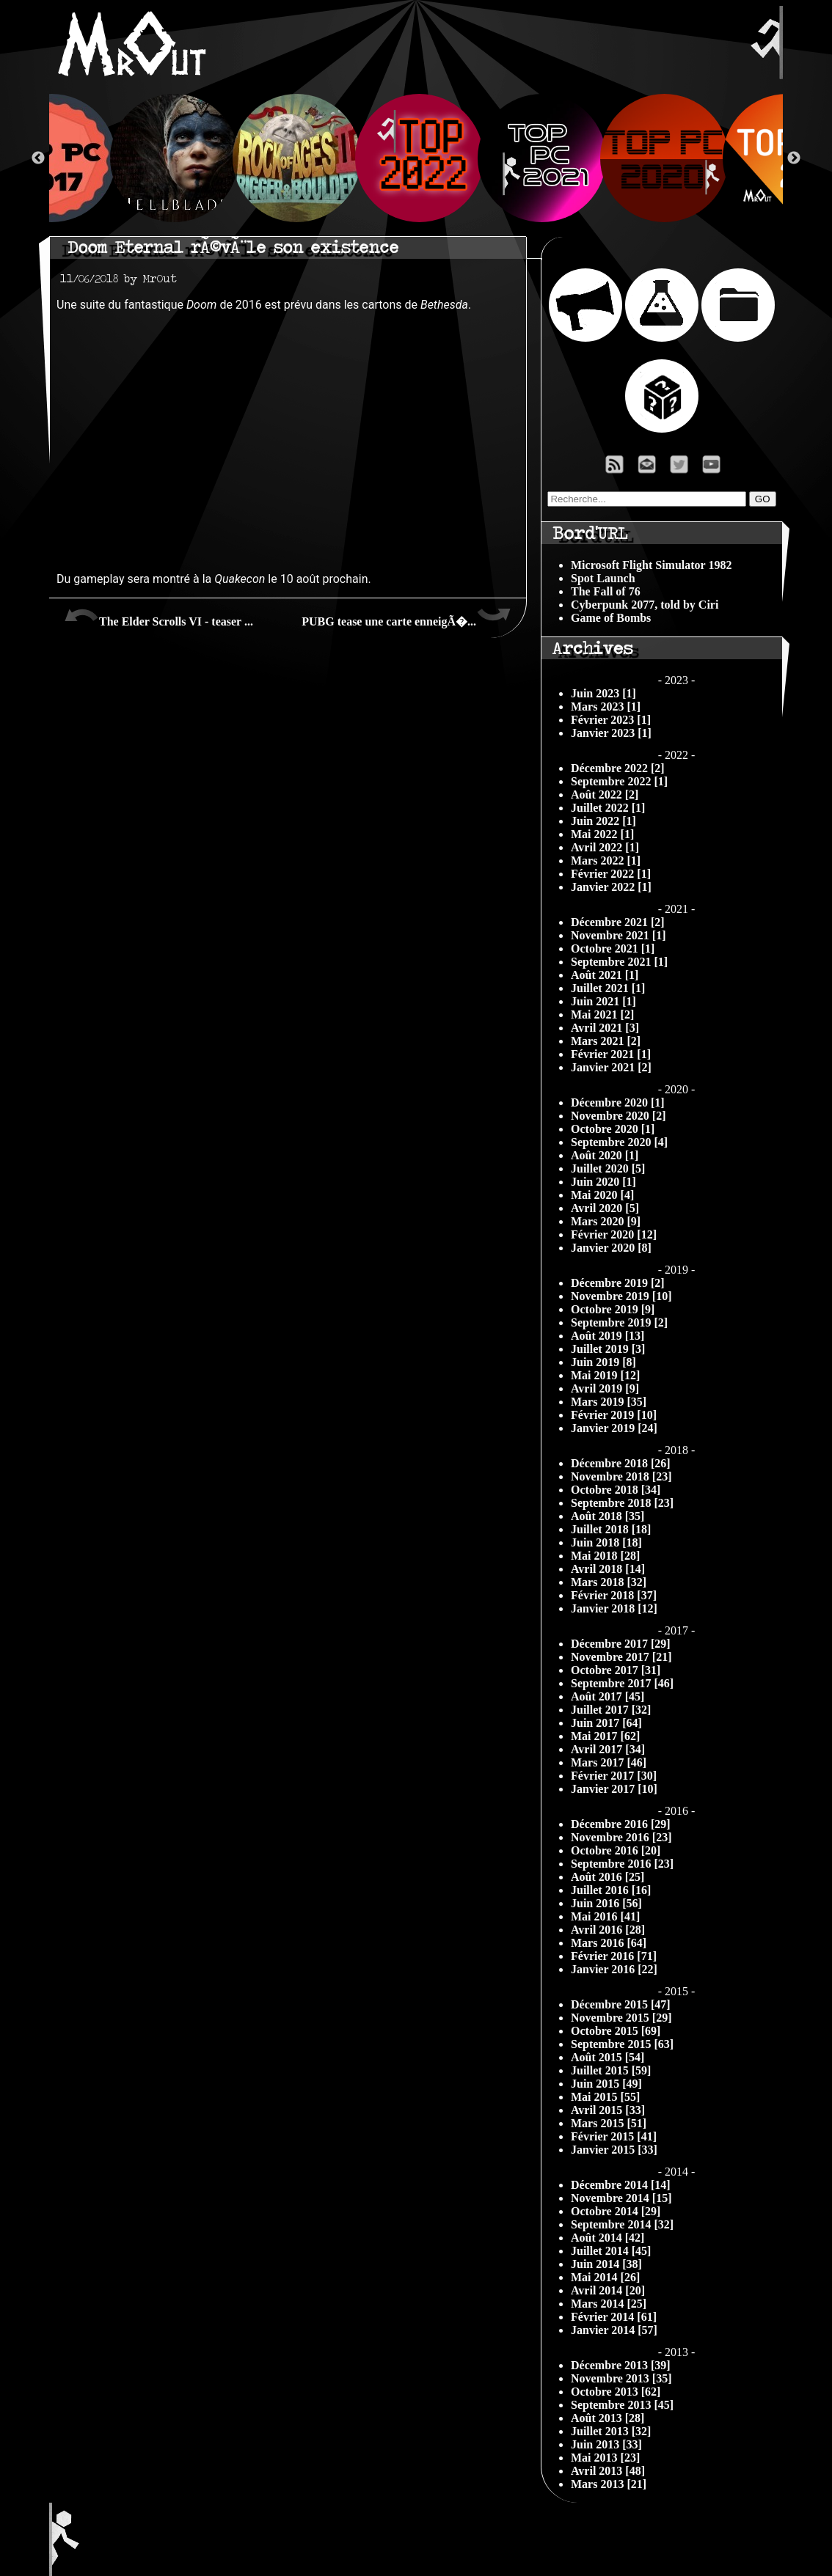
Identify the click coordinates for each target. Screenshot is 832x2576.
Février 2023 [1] (611, 719)
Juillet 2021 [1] (608, 988)
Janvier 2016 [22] (614, 1969)
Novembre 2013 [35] (621, 2378)
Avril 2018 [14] (608, 1569)
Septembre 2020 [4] (619, 1142)
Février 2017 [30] (614, 1775)
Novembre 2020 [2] (618, 1115)
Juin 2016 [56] (606, 1903)
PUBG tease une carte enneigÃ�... (406, 616)
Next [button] (794, 158)
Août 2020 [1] (604, 1155)
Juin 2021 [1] (603, 1001)
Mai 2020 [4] (602, 1195)
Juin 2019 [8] (603, 1362)
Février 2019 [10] (614, 1415)
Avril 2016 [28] (608, 1929)
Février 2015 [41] (614, 2136)
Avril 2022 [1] (605, 847)
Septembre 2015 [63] (622, 2044)
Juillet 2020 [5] (608, 1168)
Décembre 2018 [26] (621, 1463)
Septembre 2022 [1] (619, 781)
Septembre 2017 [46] (622, 1683)
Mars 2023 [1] (606, 706)
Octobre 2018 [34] (615, 1489)
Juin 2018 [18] (606, 1542)
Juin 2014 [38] (606, 2264)
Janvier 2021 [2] (611, 1067)
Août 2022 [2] (604, 794)
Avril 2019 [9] (605, 1388)
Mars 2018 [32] (608, 1582)
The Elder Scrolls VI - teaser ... (158, 616)
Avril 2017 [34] (608, 1749)
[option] (416, 158)
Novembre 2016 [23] (621, 1837)
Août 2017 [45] (607, 1696)
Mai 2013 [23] (605, 2457)
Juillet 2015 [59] (611, 2070)
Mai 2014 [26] (605, 2277)
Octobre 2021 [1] (612, 948)
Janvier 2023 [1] (611, 733)
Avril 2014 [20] (608, 2290)
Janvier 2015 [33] (614, 2149)
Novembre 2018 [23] (621, 1476)
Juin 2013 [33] (606, 2444)
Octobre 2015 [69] (615, 2031)
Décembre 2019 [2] (618, 1283)
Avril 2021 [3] (605, 1027)
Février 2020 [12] (614, 1234)
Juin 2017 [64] (606, 1723)
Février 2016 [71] (614, 1956)
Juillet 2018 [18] (611, 1529)
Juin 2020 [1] (603, 1181)
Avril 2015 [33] (608, 2110)
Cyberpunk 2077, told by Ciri (644, 604)
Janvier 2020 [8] (611, 1247)
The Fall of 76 (606, 591)
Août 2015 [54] (607, 2057)
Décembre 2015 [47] (621, 2004)
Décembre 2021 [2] (618, 922)
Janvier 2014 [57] (614, 2330)
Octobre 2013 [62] (615, 2391)
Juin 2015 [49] (606, 2083)
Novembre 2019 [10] (621, 1296)
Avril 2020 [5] (605, 1208)
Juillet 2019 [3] (608, 1349)
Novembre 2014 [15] (621, 2198)
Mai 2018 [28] (605, 1555)
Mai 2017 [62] (605, 1736)
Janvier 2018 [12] (614, 1608)
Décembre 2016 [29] (621, 1824)
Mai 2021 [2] (602, 1014)
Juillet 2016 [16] (611, 1890)
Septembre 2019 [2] (619, 1322)
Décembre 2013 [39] (621, 2365)
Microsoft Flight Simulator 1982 (651, 565)
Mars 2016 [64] (608, 1943)
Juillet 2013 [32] (611, 2431)
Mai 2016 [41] (605, 1916)
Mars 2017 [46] (608, 1762)
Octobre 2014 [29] (615, 2211)
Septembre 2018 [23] (622, 1503)
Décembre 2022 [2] (618, 768)
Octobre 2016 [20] (615, 1850)
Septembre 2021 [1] (619, 961)
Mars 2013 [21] (608, 2484)
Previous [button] (38, 158)
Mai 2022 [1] (602, 834)
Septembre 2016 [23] (622, 1863)
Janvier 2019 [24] (614, 1428)
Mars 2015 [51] (608, 2123)
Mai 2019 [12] (605, 1375)
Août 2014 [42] (607, 2237)
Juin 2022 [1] (603, 821)
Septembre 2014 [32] (622, 2224)
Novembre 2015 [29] (621, 2017)
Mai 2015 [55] (605, 2097)
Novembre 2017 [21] (621, 1657)
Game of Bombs (611, 618)
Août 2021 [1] (604, 975)
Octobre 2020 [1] (612, 1129)
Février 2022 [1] (611, 873)
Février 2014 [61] (614, 2317)
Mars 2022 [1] (606, 860)
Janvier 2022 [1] (611, 887)
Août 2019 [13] (607, 1335)
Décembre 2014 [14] (621, 2185)
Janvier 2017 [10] (614, 1789)
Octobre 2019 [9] (612, 1309)
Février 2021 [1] (611, 1054)
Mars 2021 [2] (606, 1041)
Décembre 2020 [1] (618, 1102)
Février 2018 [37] (614, 1595)
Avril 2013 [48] (608, 2471)
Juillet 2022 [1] (608, 807)
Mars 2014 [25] (608, 2303)
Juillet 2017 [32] (611, 1709)
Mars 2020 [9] (606, 1221)
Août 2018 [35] (607, 1516)
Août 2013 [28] (607, 2418)
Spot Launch (603, 578)
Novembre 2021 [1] (618, 935)
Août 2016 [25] (607, 1877)
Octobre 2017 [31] (615, 1670)
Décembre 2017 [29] (621, 1643)
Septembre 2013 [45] (622, 2405)
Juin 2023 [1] (603, 693)
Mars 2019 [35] (608, 1401)
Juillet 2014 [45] (611, 2251)
